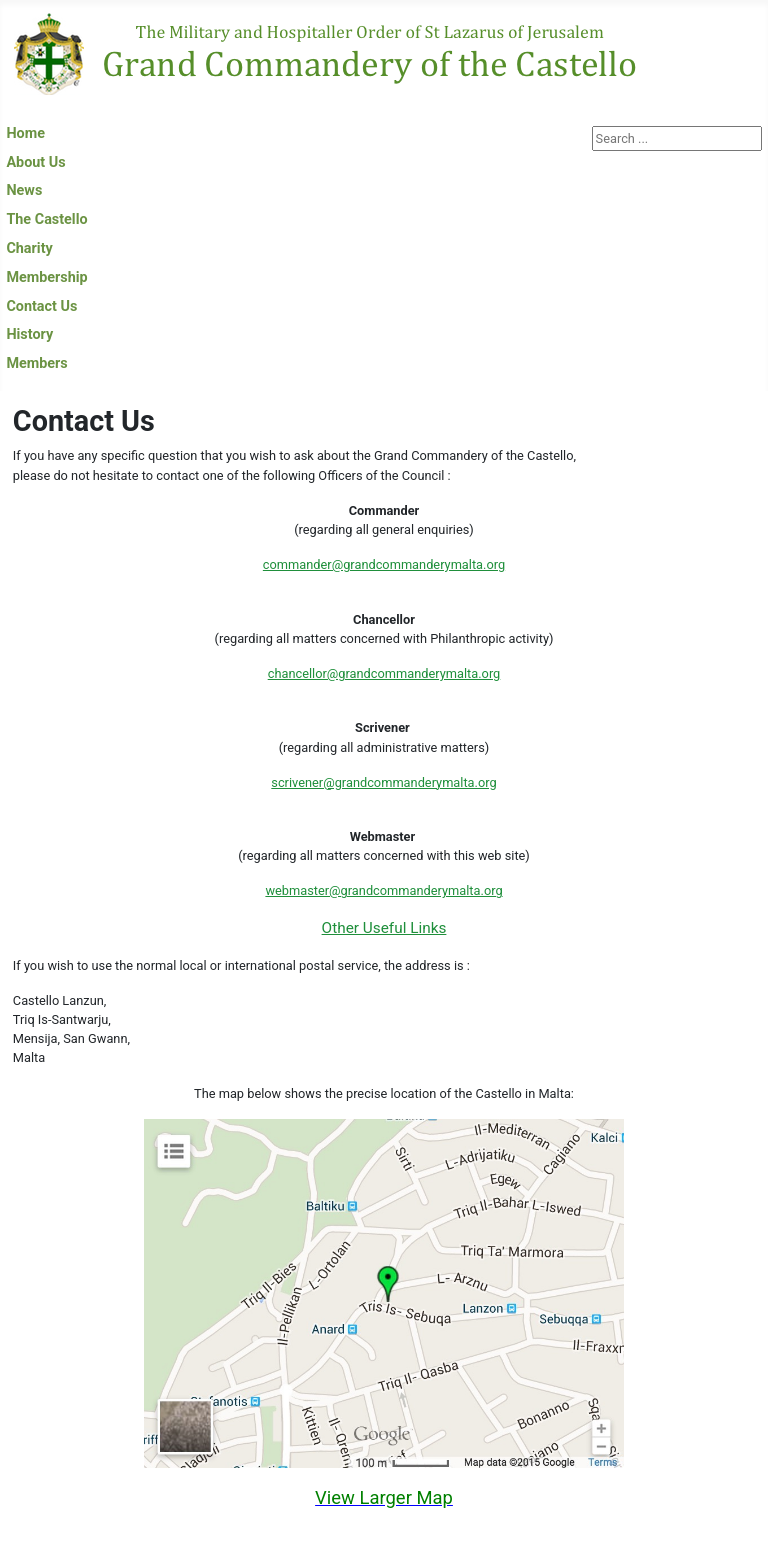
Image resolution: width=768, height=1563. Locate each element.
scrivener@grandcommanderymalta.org (383, 782)
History (29, 334)
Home (25, 133)
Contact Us (41, 306)
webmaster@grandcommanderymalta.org (383, 890)
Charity (29, 248)
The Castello (46, 219)
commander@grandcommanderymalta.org (384, 564)
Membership (46, 277)
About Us (35, 162)
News (24, 190)
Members (36, 363)
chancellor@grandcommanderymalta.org (384, 673)
